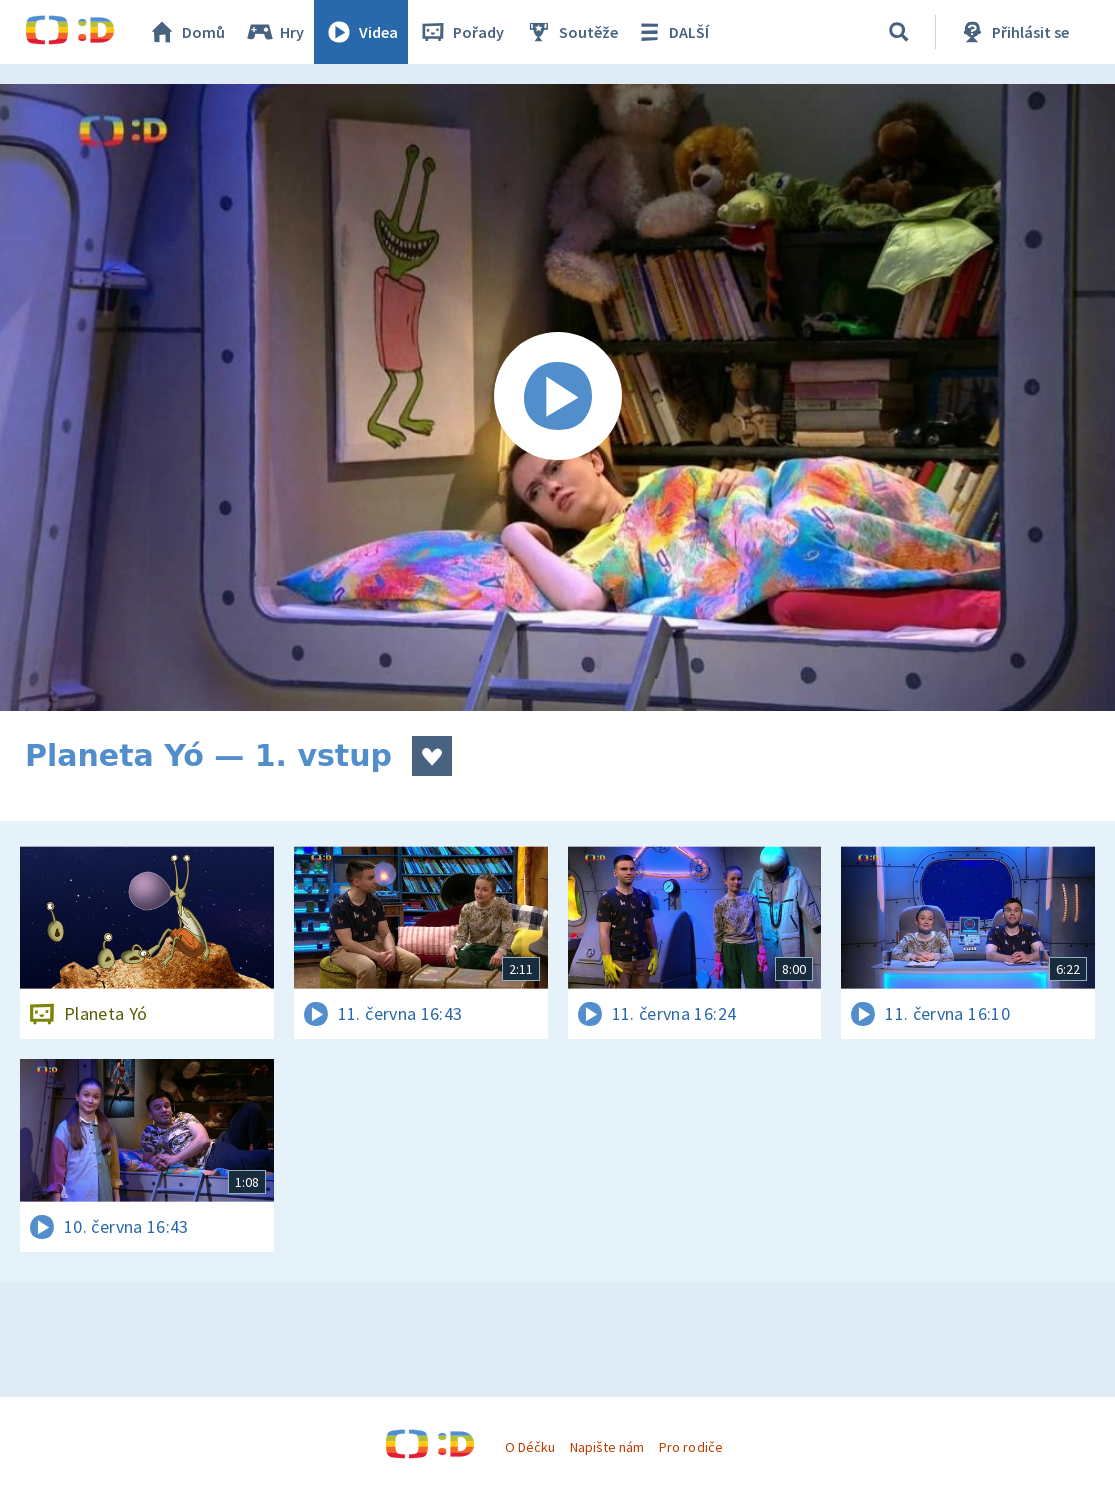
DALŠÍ (671, 32)
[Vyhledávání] (899, 32)
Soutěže (571, 32)
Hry (274, 32)
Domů (186, 32)
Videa (361, 32)
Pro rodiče (690, 1447)
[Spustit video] (557, 397)
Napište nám (607, 1447)
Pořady (461, 32)
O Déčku (530, 1447)
